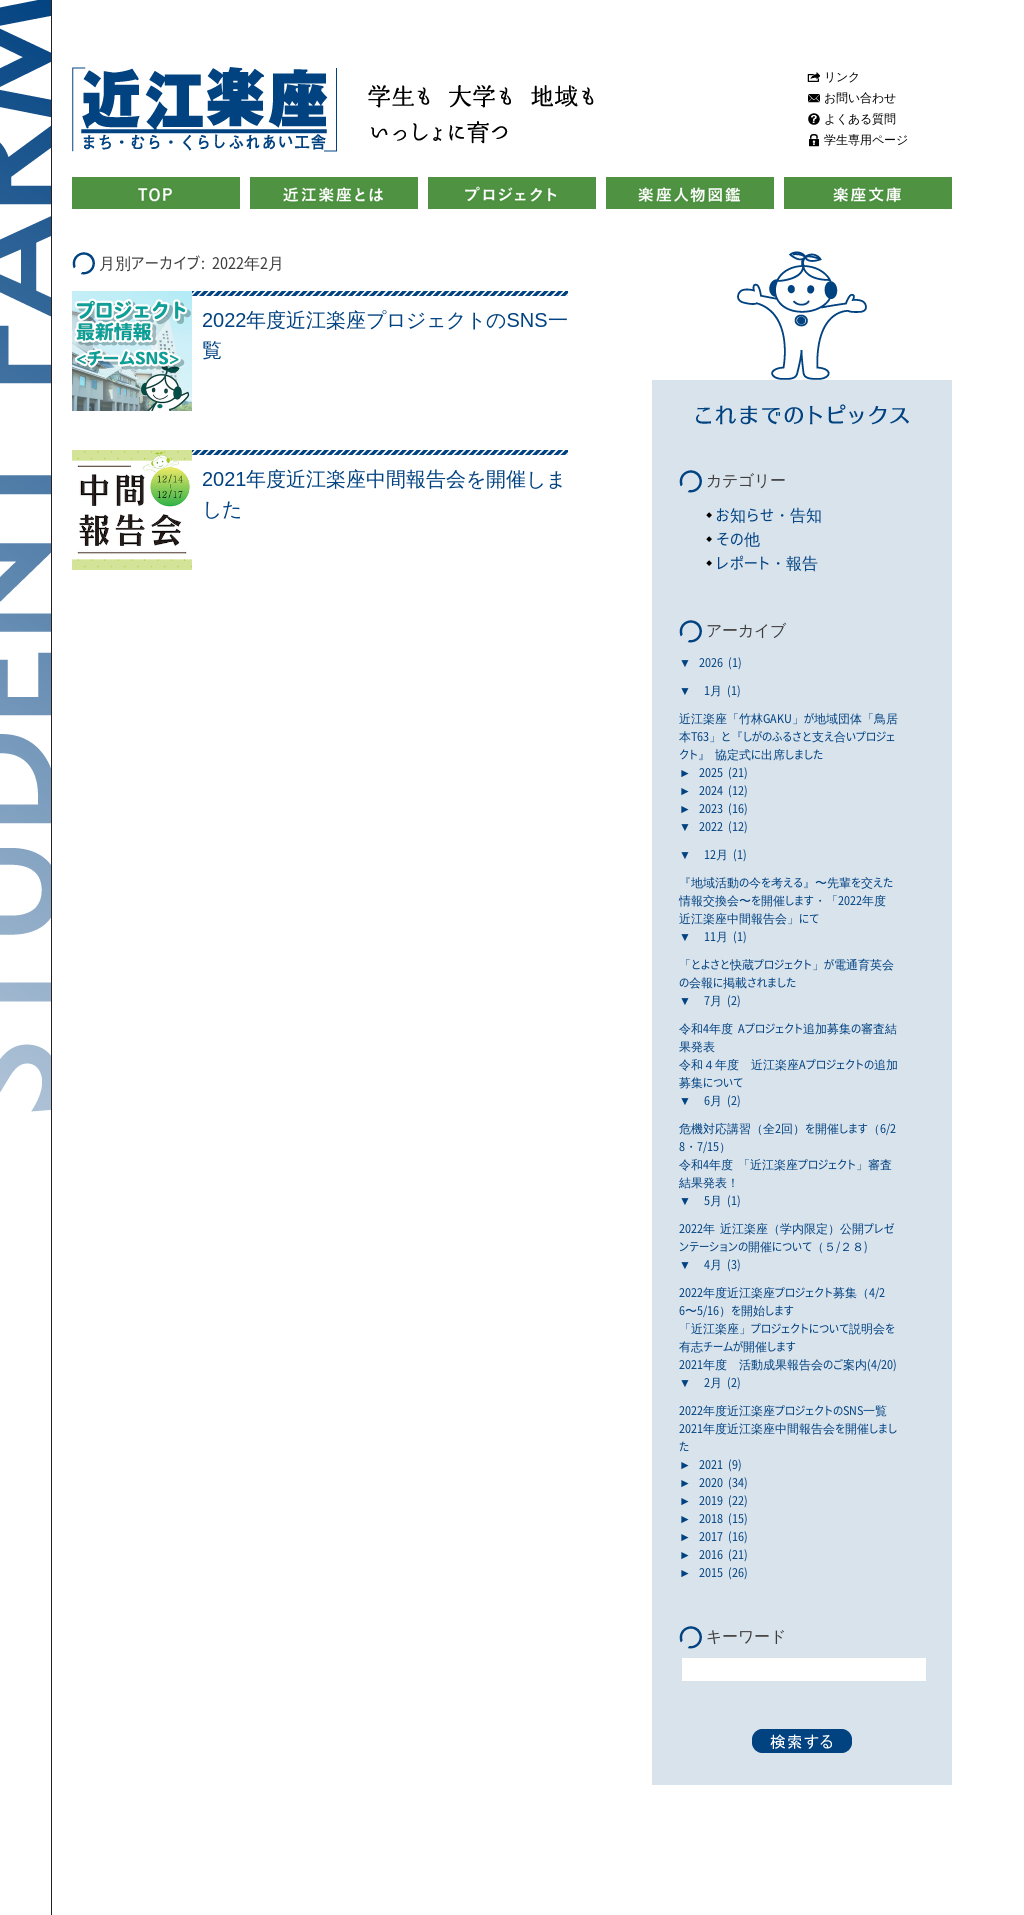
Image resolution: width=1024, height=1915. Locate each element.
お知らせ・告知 (769, 514)
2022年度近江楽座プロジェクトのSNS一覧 (783, 1410)
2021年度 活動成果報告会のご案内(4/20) (788, 1364)
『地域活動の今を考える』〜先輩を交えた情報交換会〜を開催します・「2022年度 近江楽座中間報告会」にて (786, 900)
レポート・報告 (767, 562)
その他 (738, 538)
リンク (842, 77)
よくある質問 (860, 119)
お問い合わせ (860, 98)
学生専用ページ (866, 140)
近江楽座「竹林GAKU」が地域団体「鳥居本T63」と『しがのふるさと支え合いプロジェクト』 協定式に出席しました (788, 736)
